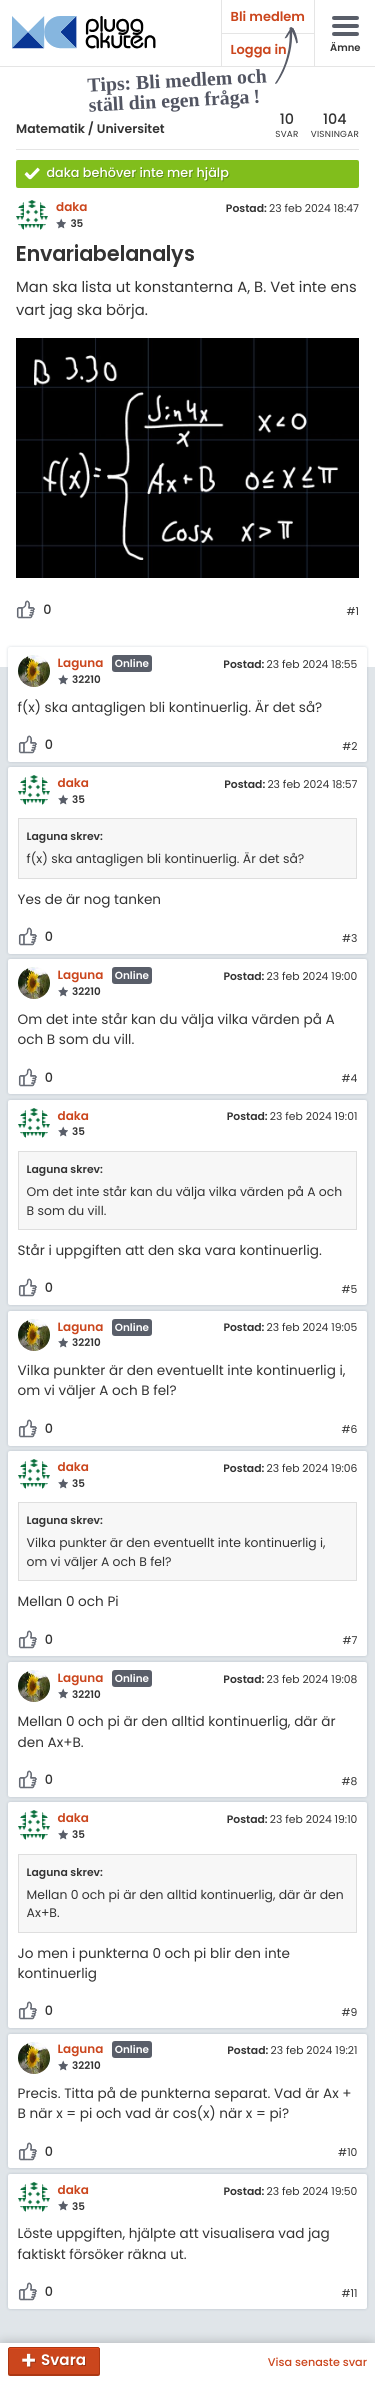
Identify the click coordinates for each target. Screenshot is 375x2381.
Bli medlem (268, 16)
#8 (350, 1782)
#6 (349, 1430)
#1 (352, 612)
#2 (349, 747)
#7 (349, 1641)
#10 (347, 2153)
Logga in (259, 49)
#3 (349, 939)
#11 (349, 2294)
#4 (350, 1079)
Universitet (131, 129)
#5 (350, 1290)
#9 (350, 2013)
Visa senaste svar (317, 2362)
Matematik (50, 129)
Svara (63, 2361)
